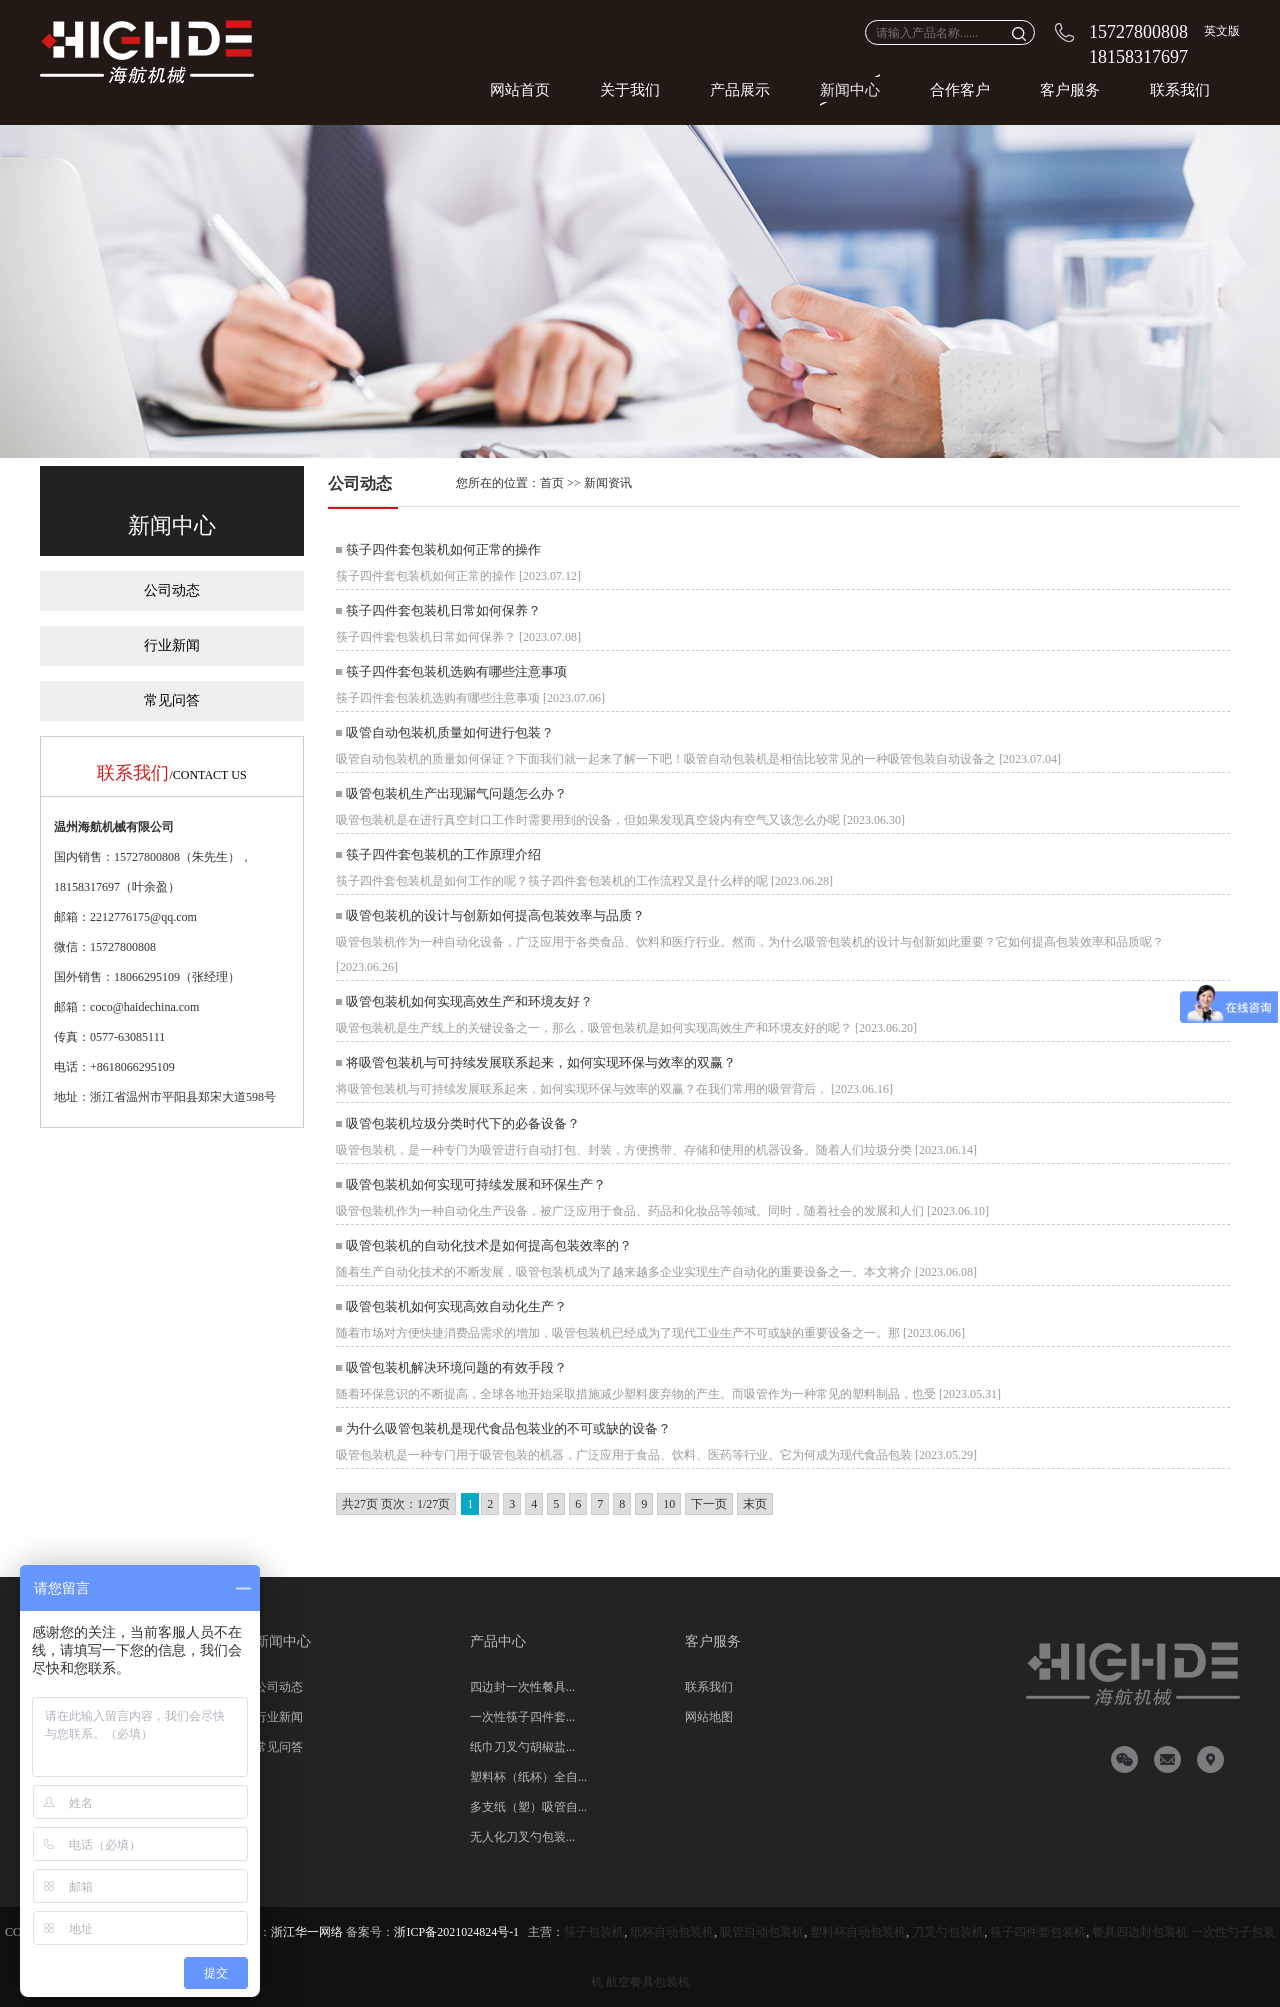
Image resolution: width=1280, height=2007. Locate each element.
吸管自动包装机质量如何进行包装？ (450, 732)
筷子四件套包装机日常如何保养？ (443, 610)
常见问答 (172, 700)
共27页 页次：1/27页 (396, 1504)
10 (669, 1504)
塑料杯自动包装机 (858, 1932)
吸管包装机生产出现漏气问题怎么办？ (456, 793)
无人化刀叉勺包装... (522, 1837)
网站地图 (709, 1717)
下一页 (709, 1504)
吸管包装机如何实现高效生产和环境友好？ (469, 1001)
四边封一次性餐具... (522, 1687)
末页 (755, 1504)
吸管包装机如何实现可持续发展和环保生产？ (476, 1184)
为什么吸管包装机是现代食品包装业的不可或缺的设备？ (508, 1428)
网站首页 (520, 90)
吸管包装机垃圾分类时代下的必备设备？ (463, 1123)
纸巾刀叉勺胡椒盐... (522, 1747)
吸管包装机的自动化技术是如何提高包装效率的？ (489, 1245)
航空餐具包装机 (648, 1982)
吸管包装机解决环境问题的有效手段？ (456, 1367)
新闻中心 (850, 90)
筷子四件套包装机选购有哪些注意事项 (456, 671)
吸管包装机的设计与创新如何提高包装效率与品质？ (495, 915)
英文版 (1222, 31)
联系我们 (1180, 90)
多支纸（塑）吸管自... (528, 1807)
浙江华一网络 (307, 1932)
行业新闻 (172, 645)
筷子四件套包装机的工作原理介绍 (443, 854)
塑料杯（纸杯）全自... (528, 1777)
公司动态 (172, 590)
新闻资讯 (608, 483)
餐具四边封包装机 (1140, 1932)
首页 (552, 483)
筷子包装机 (594, 1932)
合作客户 (960, 90)
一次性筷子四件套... (522, 1717)
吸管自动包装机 (762, 1932)
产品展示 (740, 90)
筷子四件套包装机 (1038, 1932)
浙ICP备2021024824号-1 (456, 1932)
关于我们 (630, 90)
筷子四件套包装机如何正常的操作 (443, 549)
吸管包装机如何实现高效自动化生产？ (456, 1306)
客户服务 (1070, 90)
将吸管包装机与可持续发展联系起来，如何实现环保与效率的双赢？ (541, 1062)
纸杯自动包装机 (672, 1932)
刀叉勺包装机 (948, 1932)
